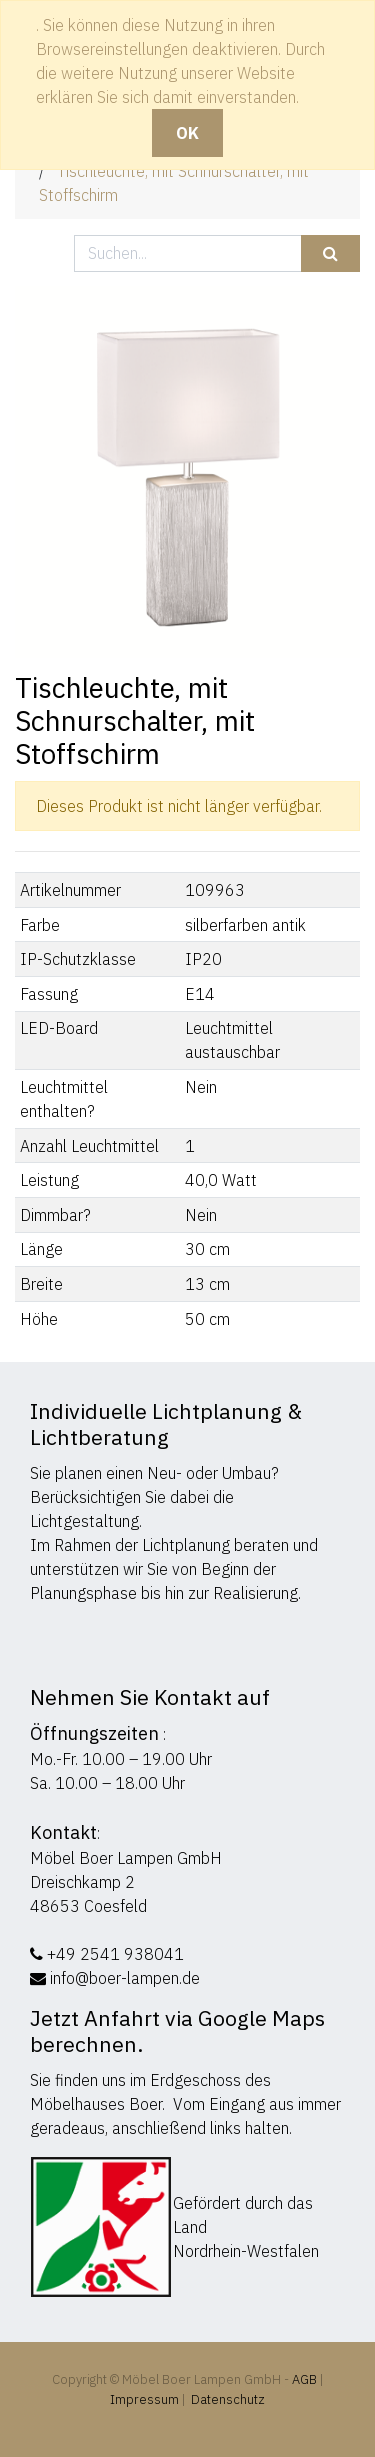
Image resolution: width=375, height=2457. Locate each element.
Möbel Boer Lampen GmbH (126, 1858)
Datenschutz (228, 2399)
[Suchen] (330, 253)
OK (187, 133)
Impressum (144, 2399)
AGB (306, 2379)
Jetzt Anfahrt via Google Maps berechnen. (177, 2031)
